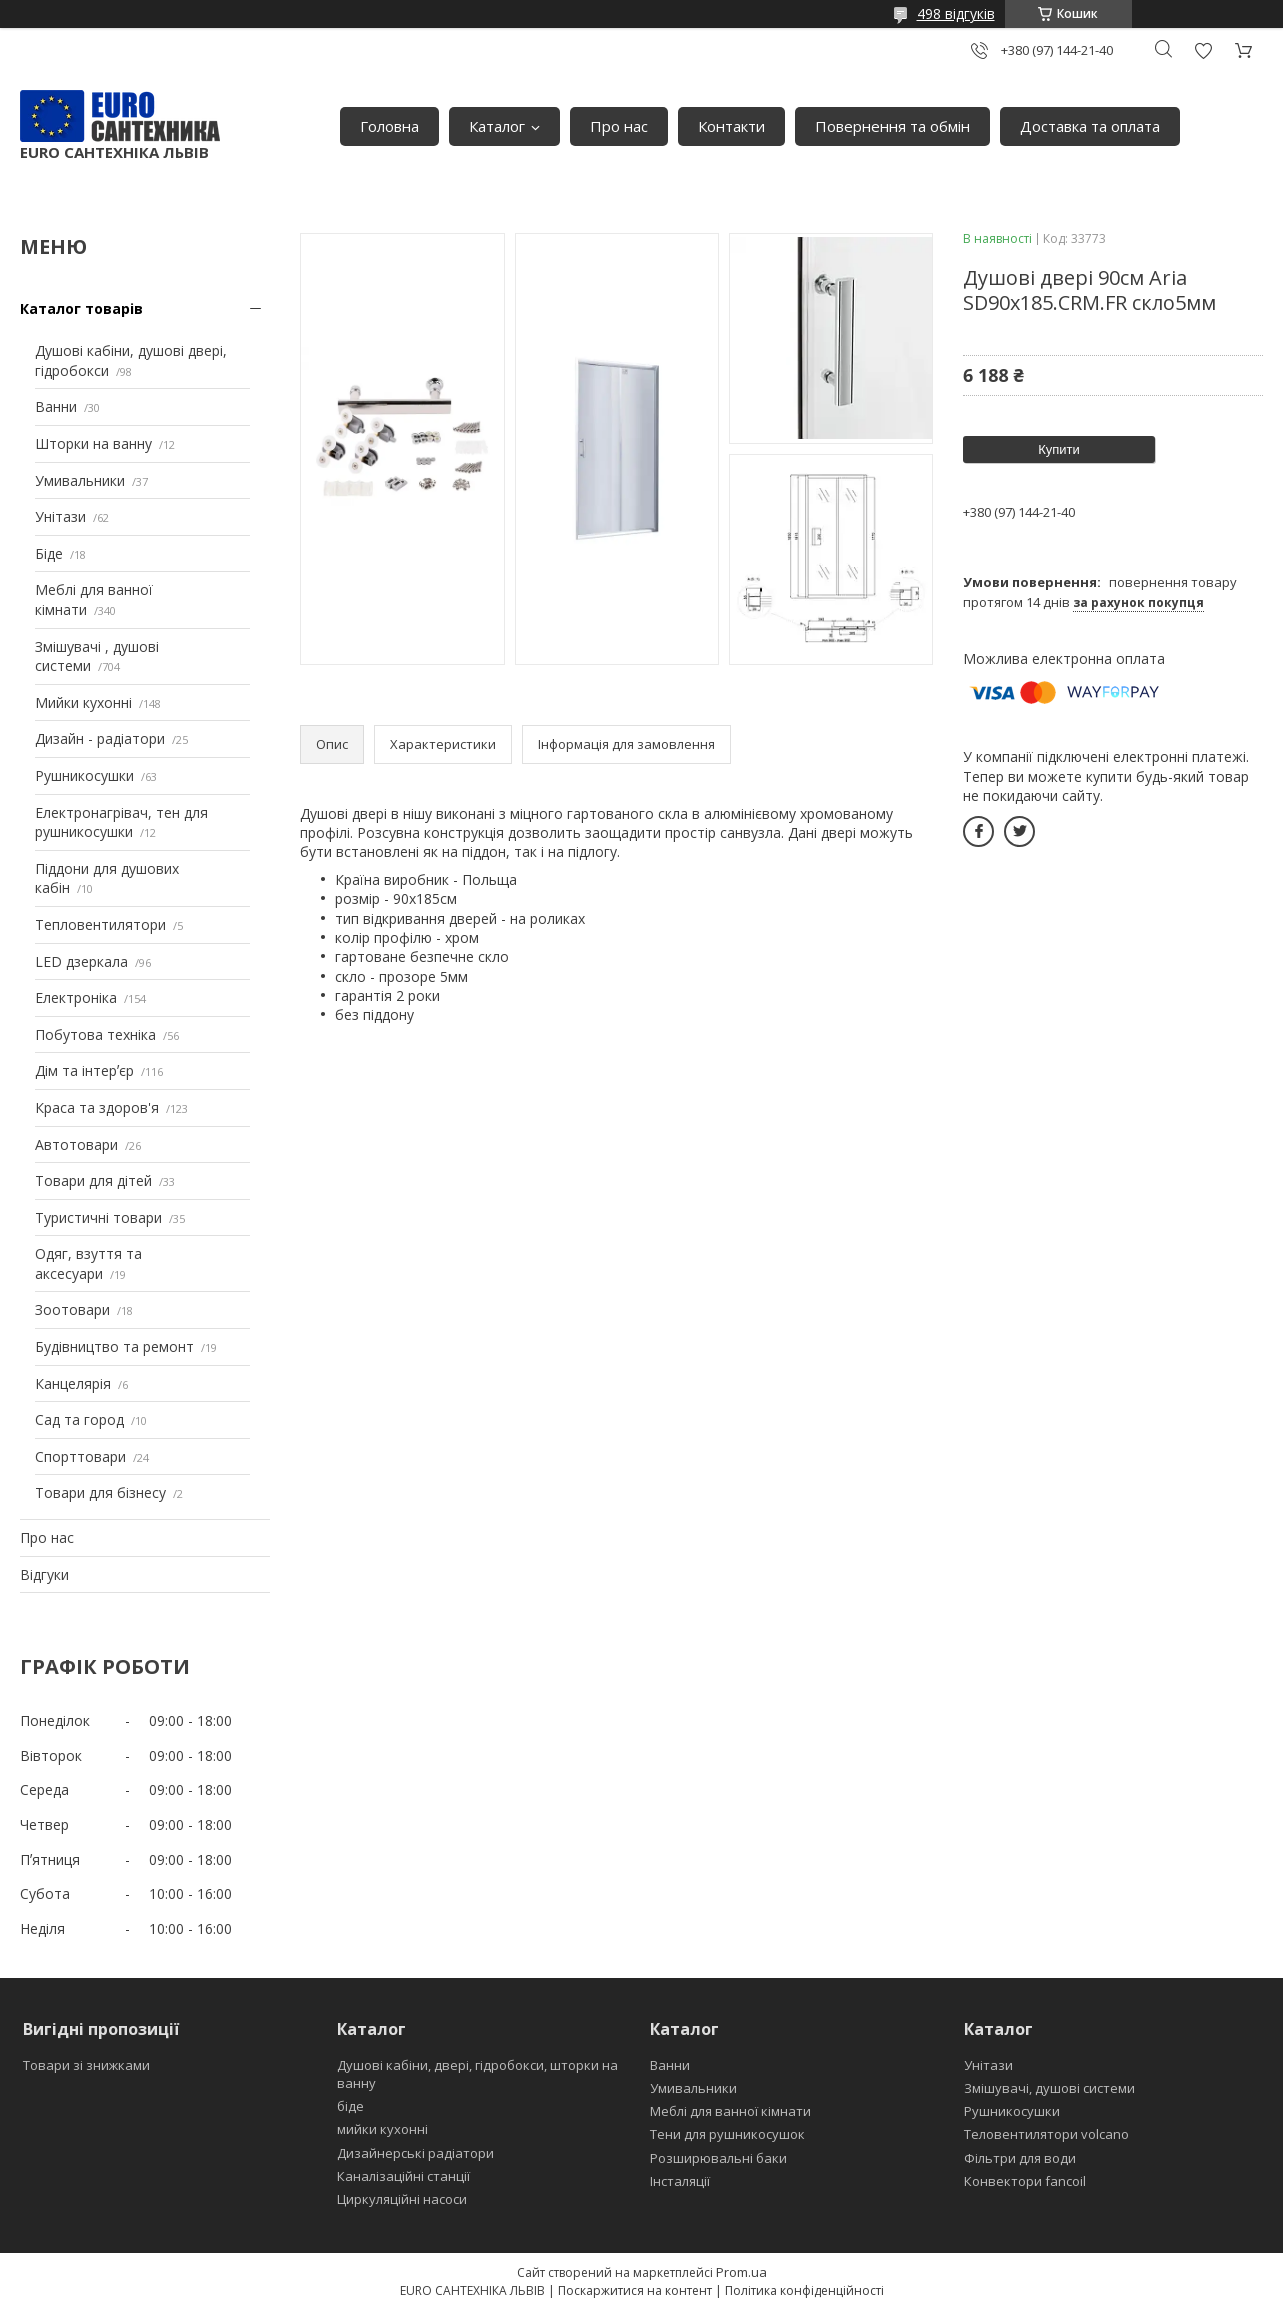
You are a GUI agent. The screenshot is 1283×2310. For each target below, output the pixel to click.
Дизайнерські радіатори (415, 2153)
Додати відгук (1203, 50)
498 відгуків (956, 13)
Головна (389, 126)
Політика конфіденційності (804, 2290)
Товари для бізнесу (100, 1492)
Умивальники (80, 480)
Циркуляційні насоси (402, 2199)
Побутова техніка (95, 1034)
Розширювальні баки (718, 2158)
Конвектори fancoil (1025, 2181)
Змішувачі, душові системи (1049, 2088)
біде (350, 2106)
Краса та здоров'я (97, 1107)
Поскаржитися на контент (635, 2290)
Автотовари (76, 1144)
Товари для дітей (93, 1180)
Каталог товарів (81, 308)
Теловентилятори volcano (1046, 2134)
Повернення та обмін (892, 126)
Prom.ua (741, 2272)
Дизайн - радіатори (100, 738)
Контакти (731, 126)
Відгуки (44, 1574)
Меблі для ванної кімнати (730, 2111)
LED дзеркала (81, 961)
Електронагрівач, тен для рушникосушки (121, 822)
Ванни (56, 406)
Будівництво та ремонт (114, 1346)
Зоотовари (72, 1309)
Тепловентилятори (100, 924)
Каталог (497, 126)
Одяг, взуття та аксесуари (88, 1263)
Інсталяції (680, 2181)
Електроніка (76, 997)
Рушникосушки (84, 775)
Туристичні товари (98, 1217)
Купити (1059, 449)
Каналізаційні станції (403, 2176)
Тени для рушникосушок (727, 2134)
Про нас (619, 126)
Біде (49, 553)
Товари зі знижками (86, 2065)
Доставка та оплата (1090, 126)
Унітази (60, 516)
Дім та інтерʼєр (84, 1070)
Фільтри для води (1020, 2158)
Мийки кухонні (83, 702)
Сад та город (79, 1419)
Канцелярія (73, 1383)
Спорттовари (80, 1456)
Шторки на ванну (93, 443)
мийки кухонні (382, 2129)
